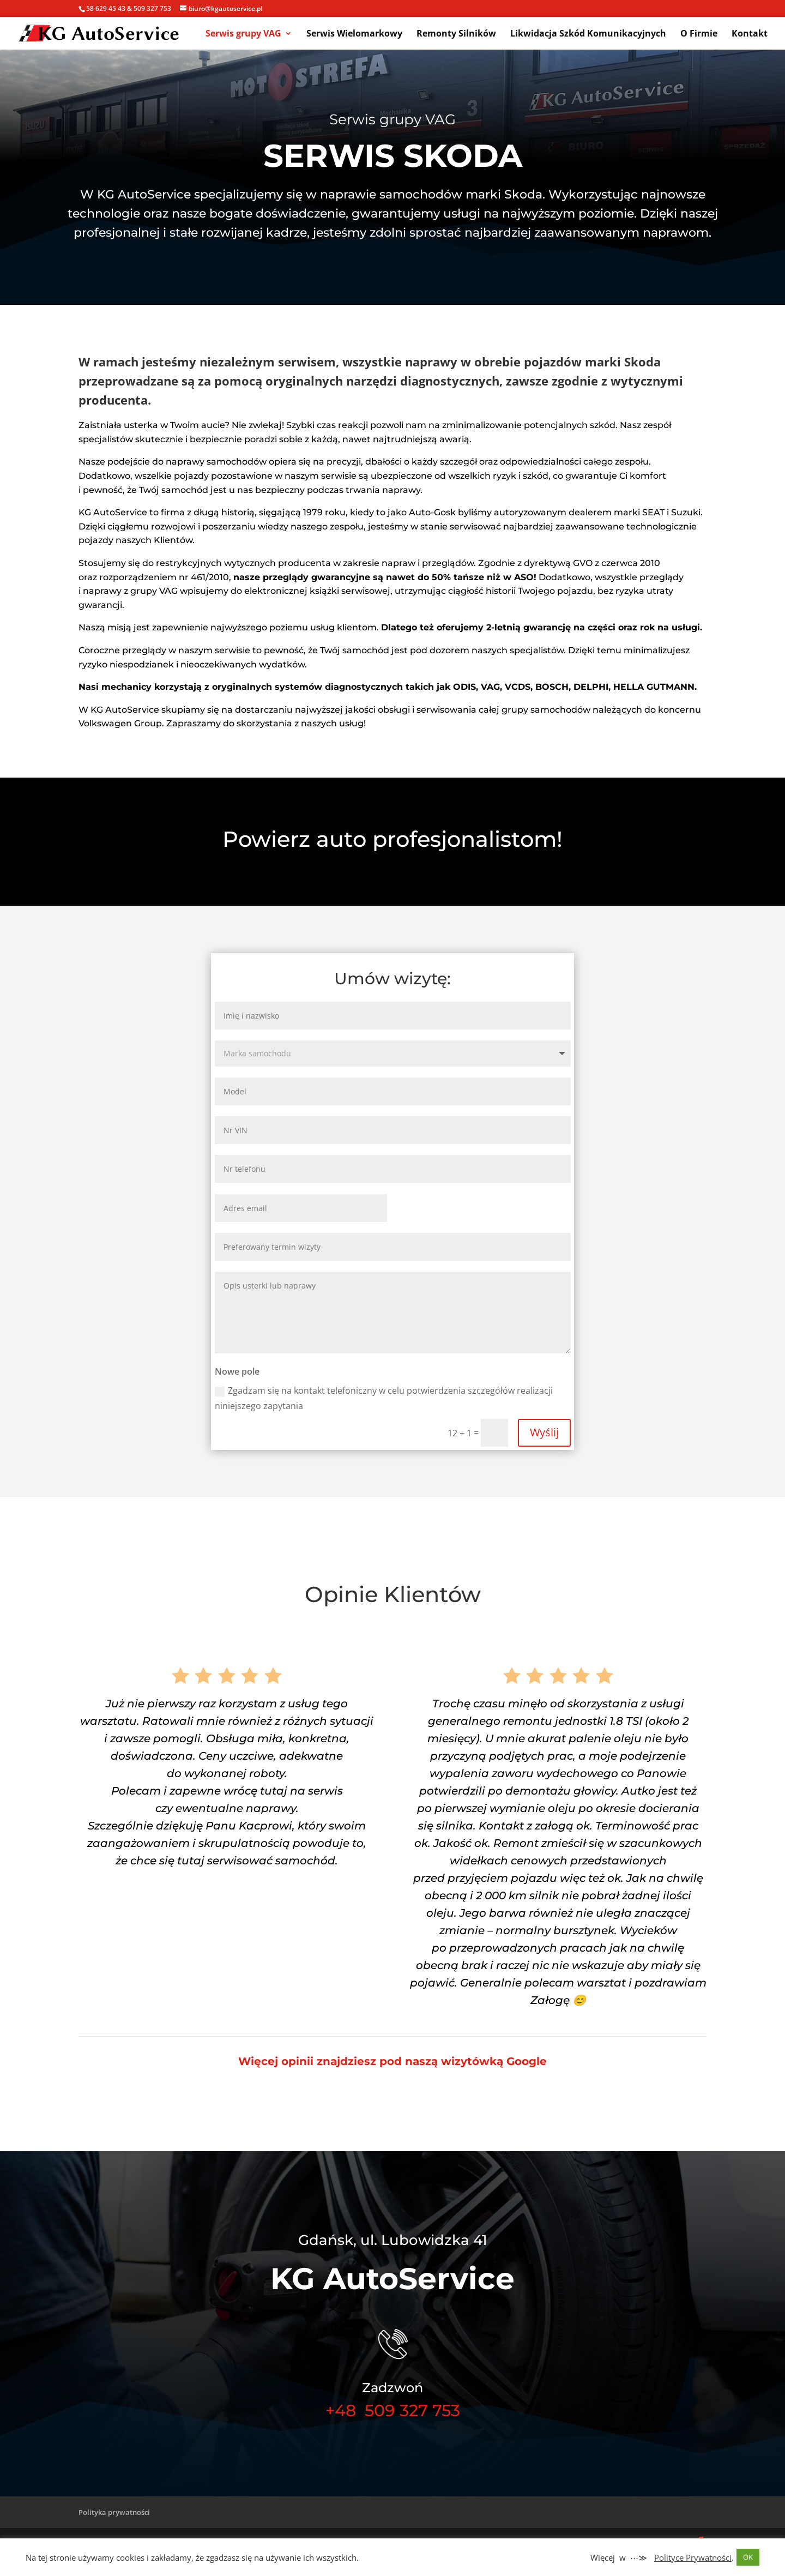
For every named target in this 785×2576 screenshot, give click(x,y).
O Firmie (698, 34)
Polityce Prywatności (693, 2557)
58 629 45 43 (105, 8)
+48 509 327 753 (392, 2410)
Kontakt (750, 34)
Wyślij (544, 1432)
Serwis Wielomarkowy (354, 34)
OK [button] (748, 2557)
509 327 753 (152, 8)
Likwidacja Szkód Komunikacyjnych (588, 34)
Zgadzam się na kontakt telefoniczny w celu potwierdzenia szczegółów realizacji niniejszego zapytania (384, 1398)
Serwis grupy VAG (243, 34)
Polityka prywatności (114, 2512)
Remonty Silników (456, 34)
